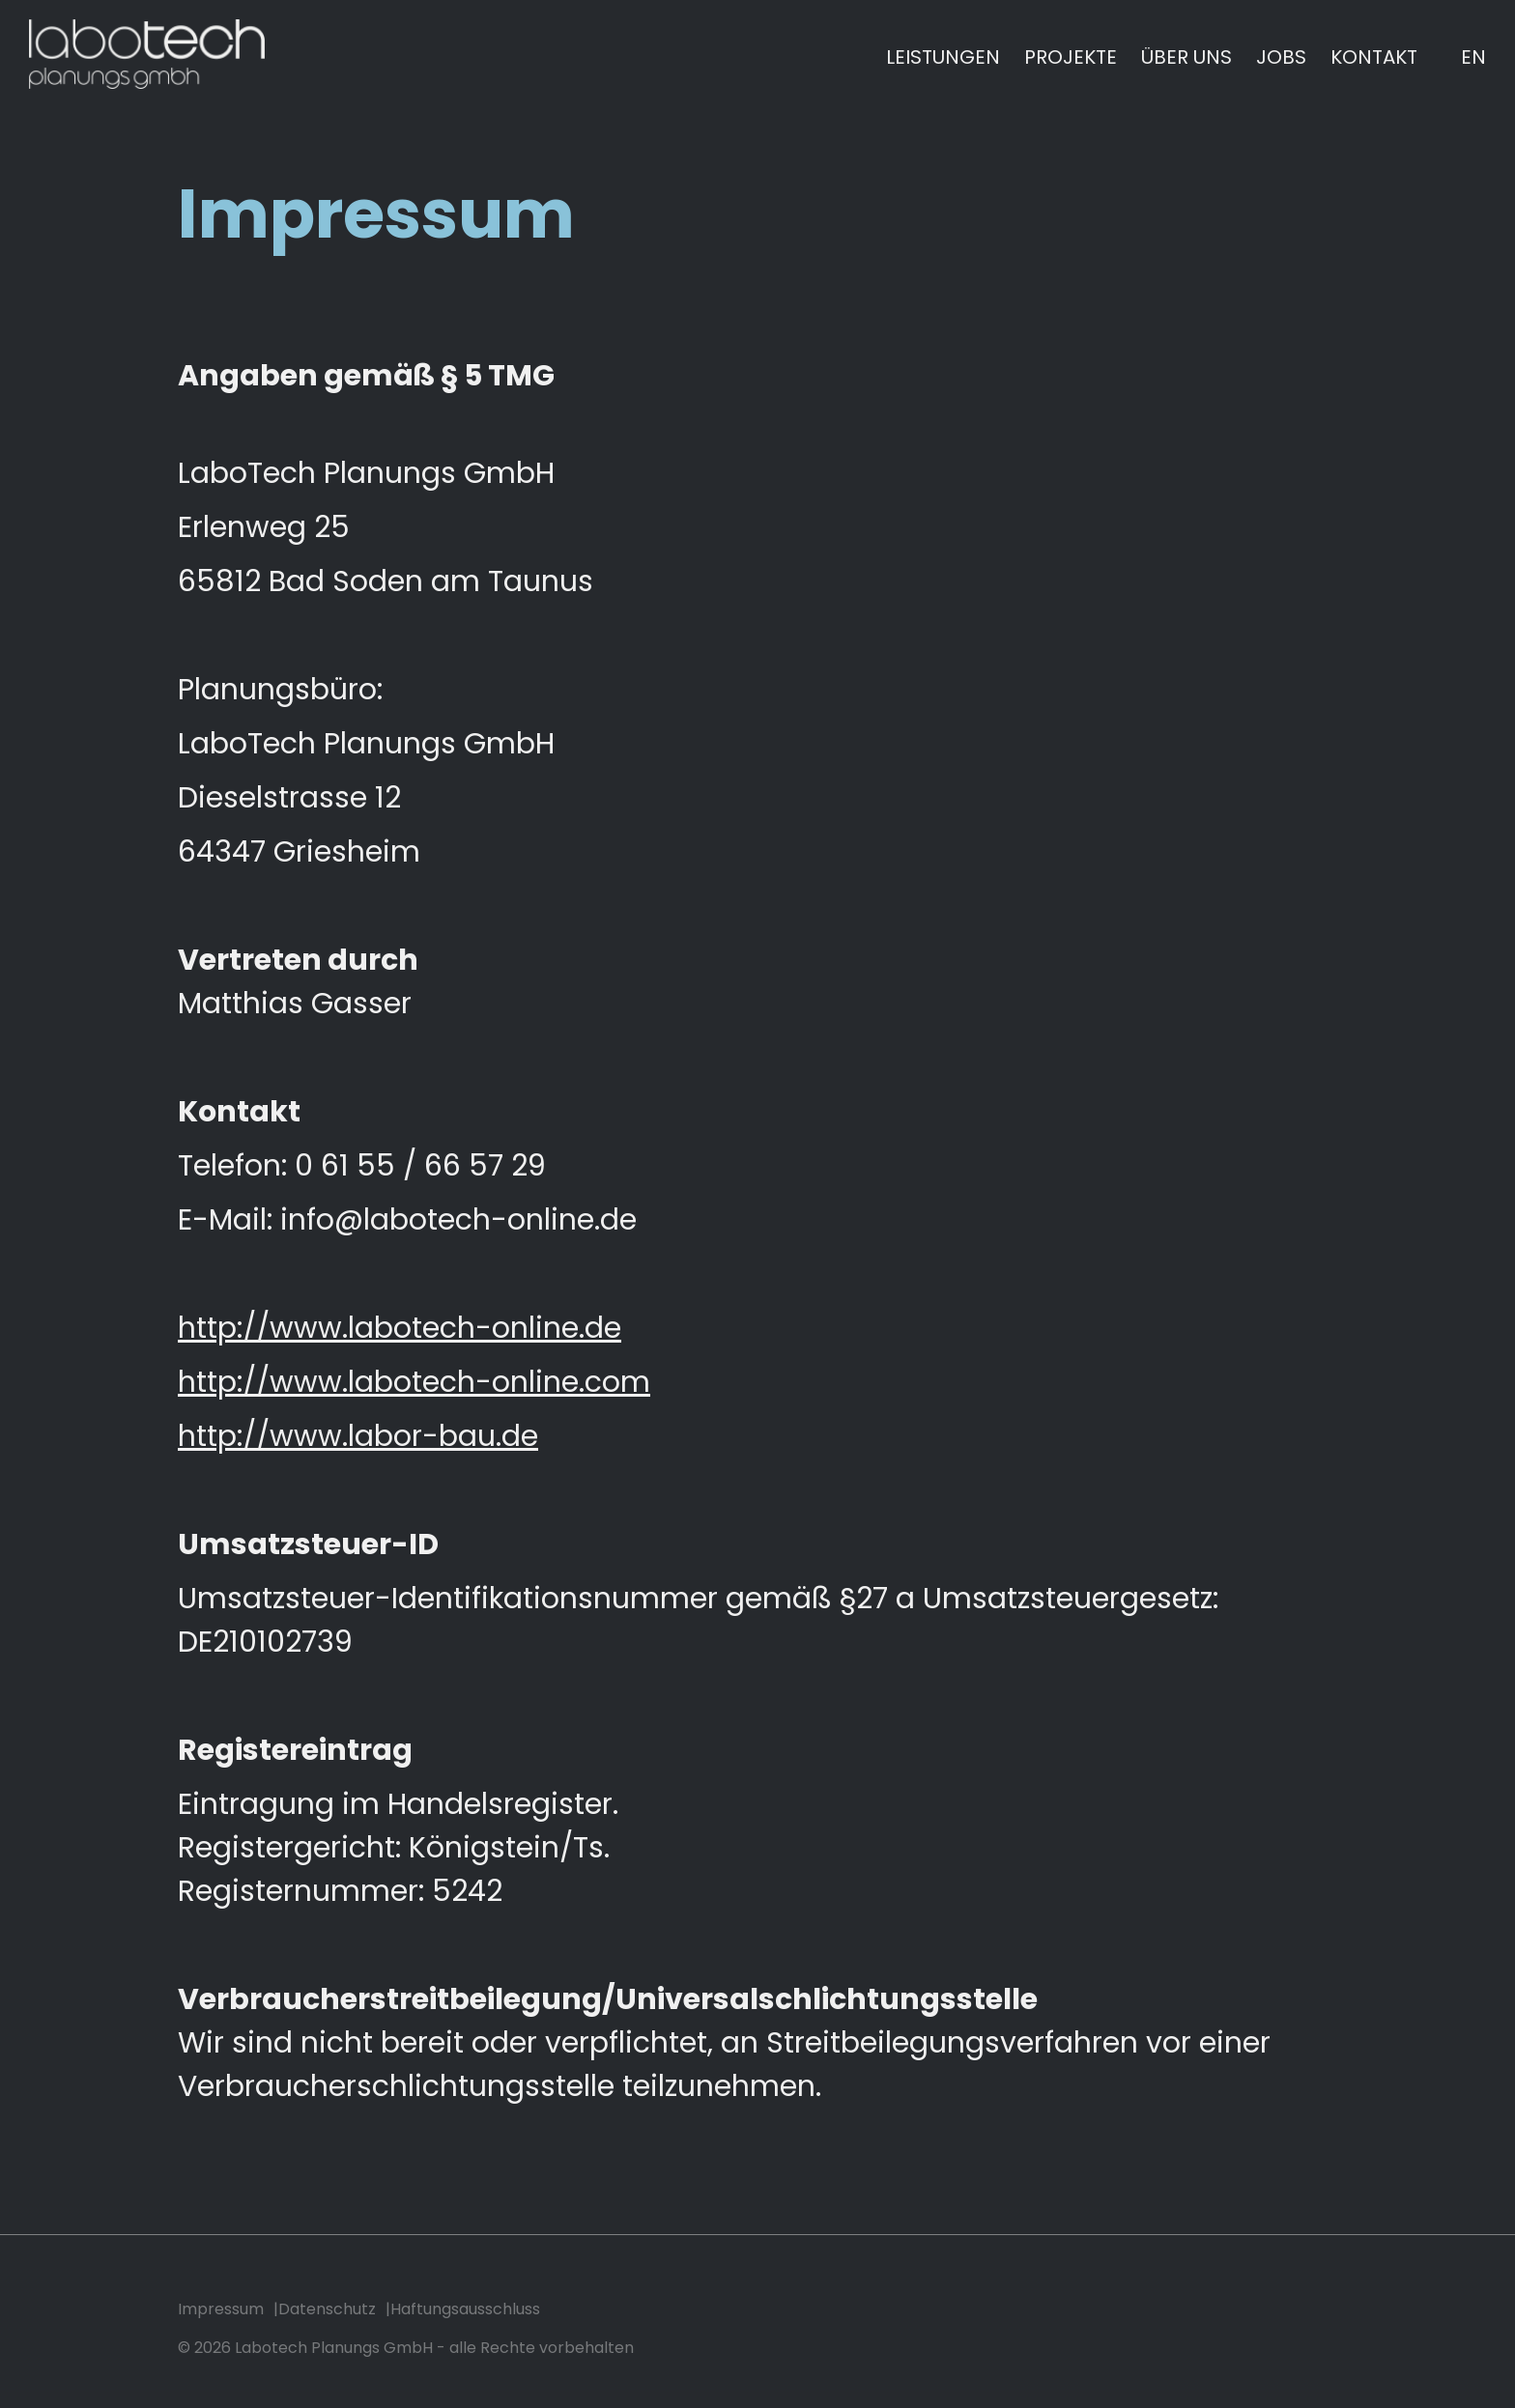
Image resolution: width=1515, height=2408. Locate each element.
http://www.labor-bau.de (358, 1436)
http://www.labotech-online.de (399, 1328)
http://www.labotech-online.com (414, 1382)
